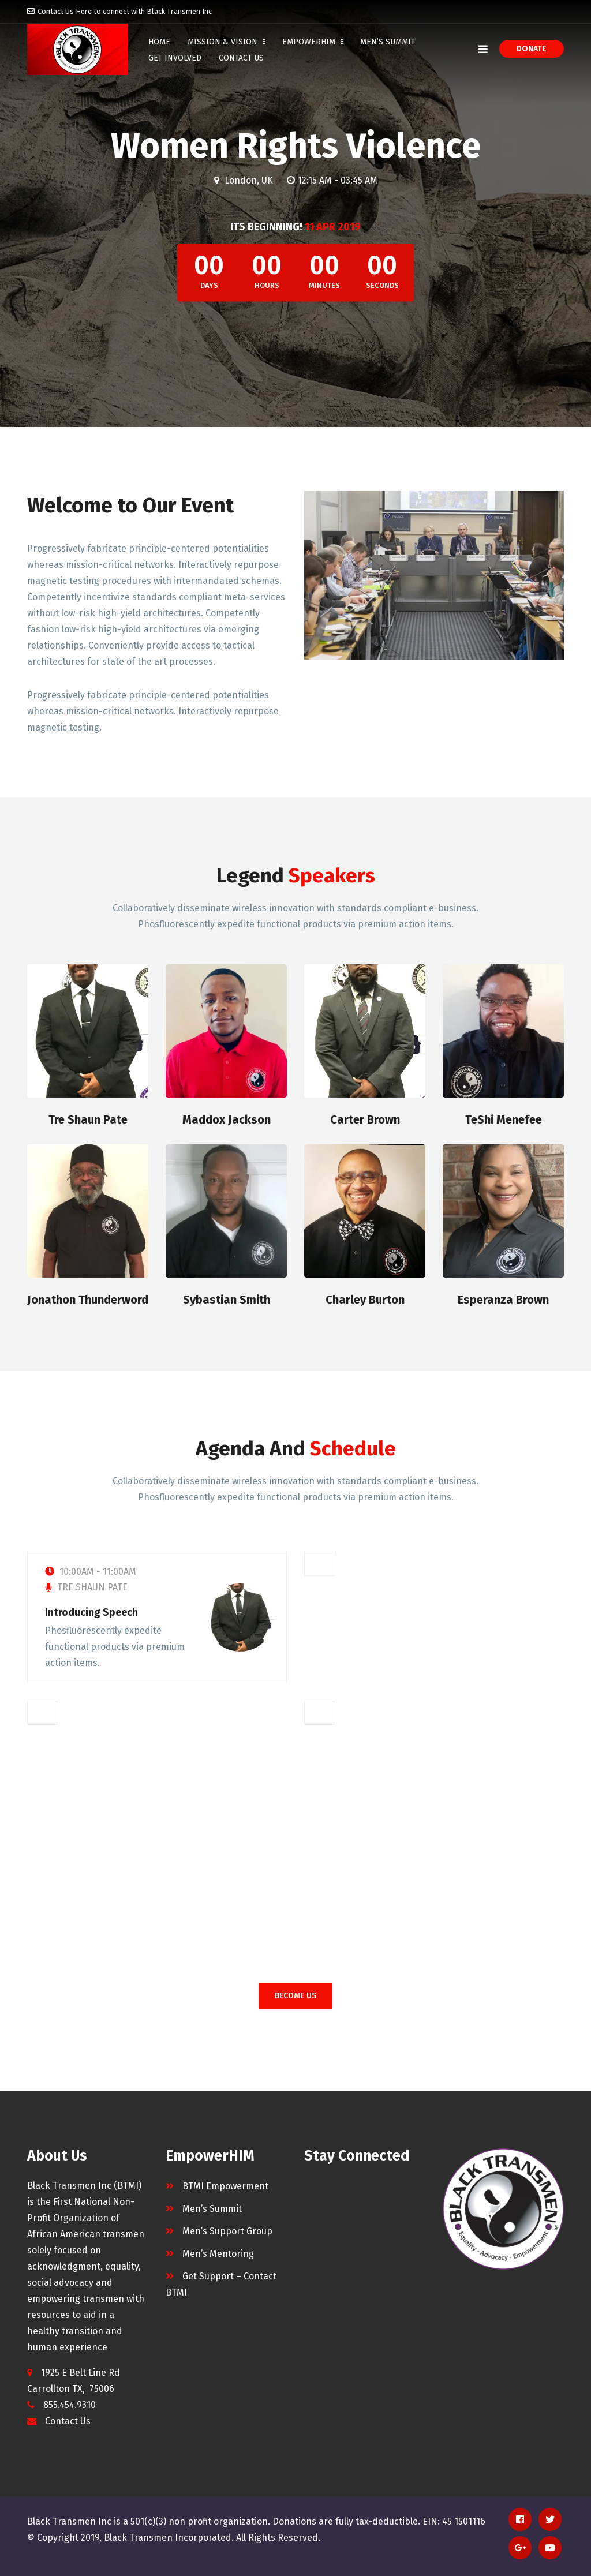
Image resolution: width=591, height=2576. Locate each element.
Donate (532, 49)
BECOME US (295, 1996)
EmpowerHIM (312, 42)
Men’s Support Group (227, 2231)
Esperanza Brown (503, 1299)
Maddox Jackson (226, 1119)
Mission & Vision (226, 42)
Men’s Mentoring (218, 2253)
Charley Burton (365, 1299)
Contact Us (68, 2421)
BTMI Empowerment (225, 2186)
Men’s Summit (387, 42)
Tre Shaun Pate (88, 1119)
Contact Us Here (65, 11)
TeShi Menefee (503, 1119)
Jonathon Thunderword (87, 1299)
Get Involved (174, 58)
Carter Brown (365, 1119)
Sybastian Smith (226, 1299)
